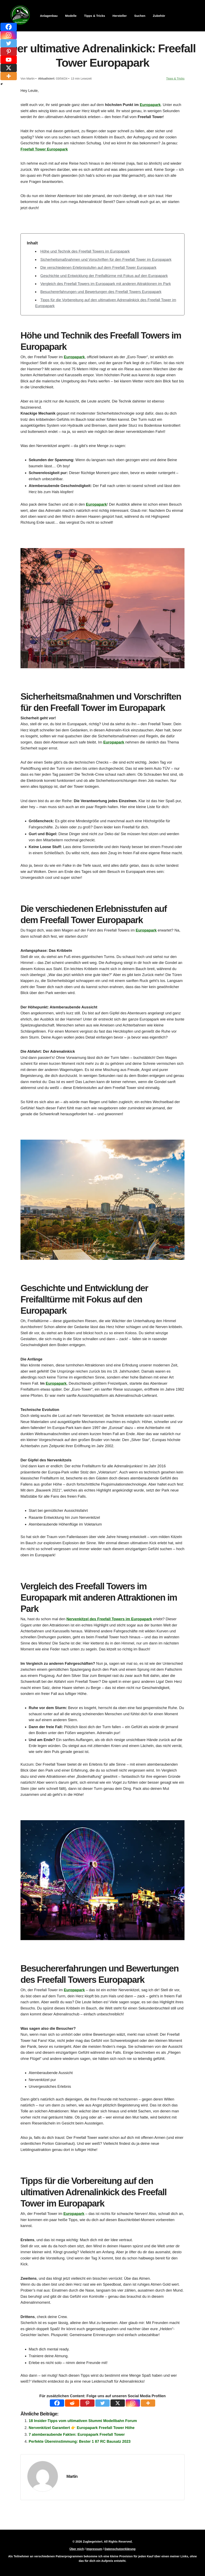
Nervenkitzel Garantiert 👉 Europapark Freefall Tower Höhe (81, 2427)
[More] (148, 2403)
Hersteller (123, 15)
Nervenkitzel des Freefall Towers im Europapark (109, 1619)
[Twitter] (102, 2403)
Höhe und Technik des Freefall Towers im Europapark (85, 251)
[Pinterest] (87, 2403)
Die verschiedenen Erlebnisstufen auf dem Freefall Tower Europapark (98, 267)
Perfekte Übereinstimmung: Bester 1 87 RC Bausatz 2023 (80, 2441)
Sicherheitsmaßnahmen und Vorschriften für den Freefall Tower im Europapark (106, 259)
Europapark (150, 105)
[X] (117, 2403)
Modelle (72, 15)
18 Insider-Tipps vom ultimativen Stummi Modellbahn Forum (83, 2421)
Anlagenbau (49, 15)
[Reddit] (72, 2403)
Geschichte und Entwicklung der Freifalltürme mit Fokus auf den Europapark (104, 276)
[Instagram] (133, 2403)
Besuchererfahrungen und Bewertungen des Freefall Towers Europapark (101, 292)
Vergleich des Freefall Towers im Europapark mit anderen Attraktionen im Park (105, 284)
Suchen (144, 15)
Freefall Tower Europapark (44, 149)
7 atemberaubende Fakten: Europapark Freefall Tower (77, 2434)
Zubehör (164, 15)
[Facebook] (57, 2403)
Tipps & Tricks (97, 15)
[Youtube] (8, 60)
